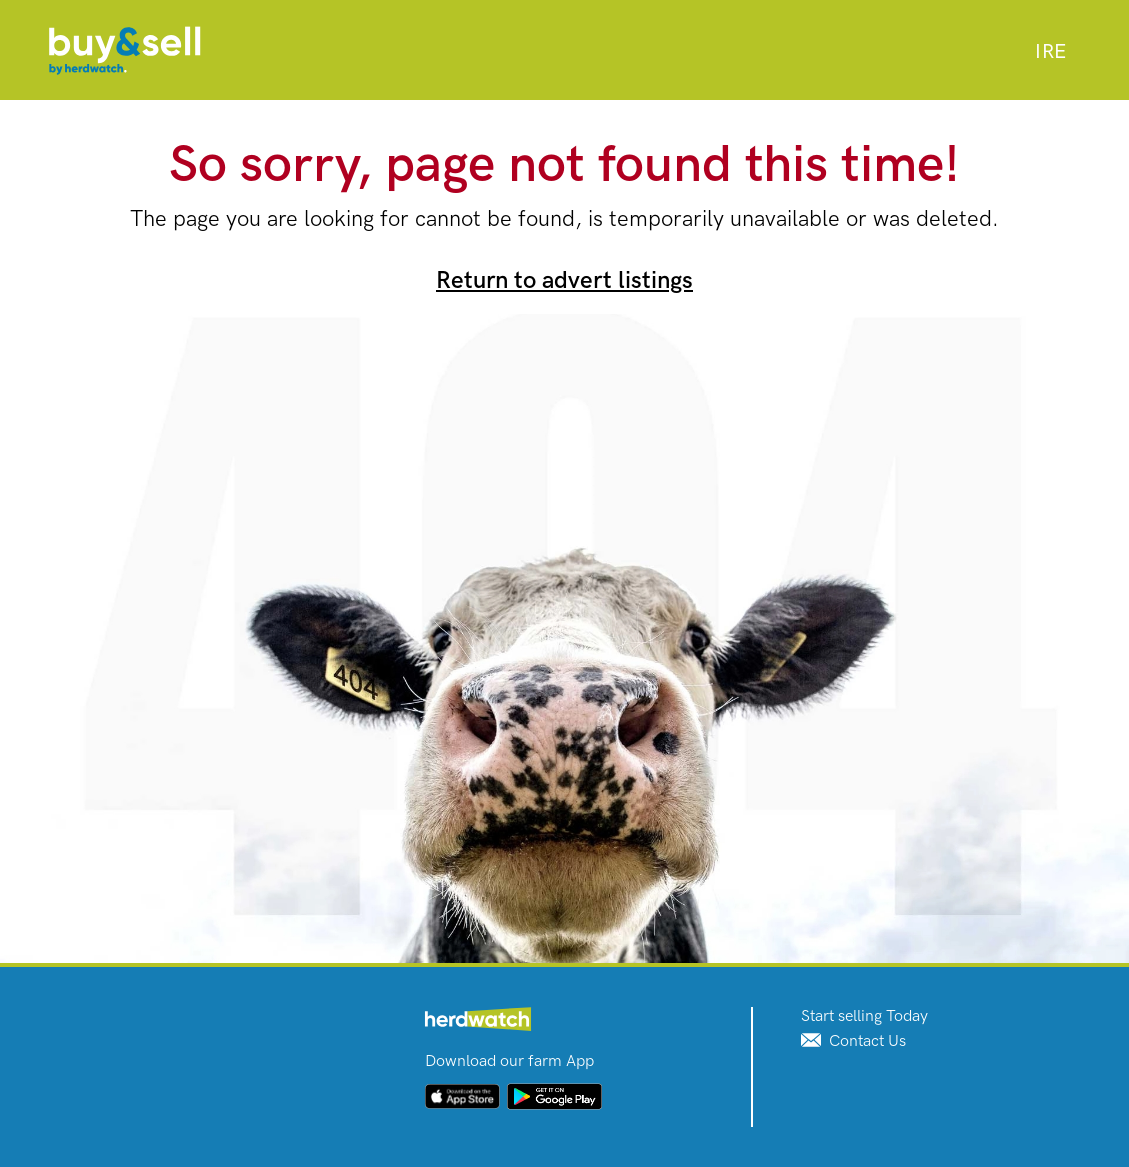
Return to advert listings (564, 280)
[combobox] (1050, 52)
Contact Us (853, 1041)
